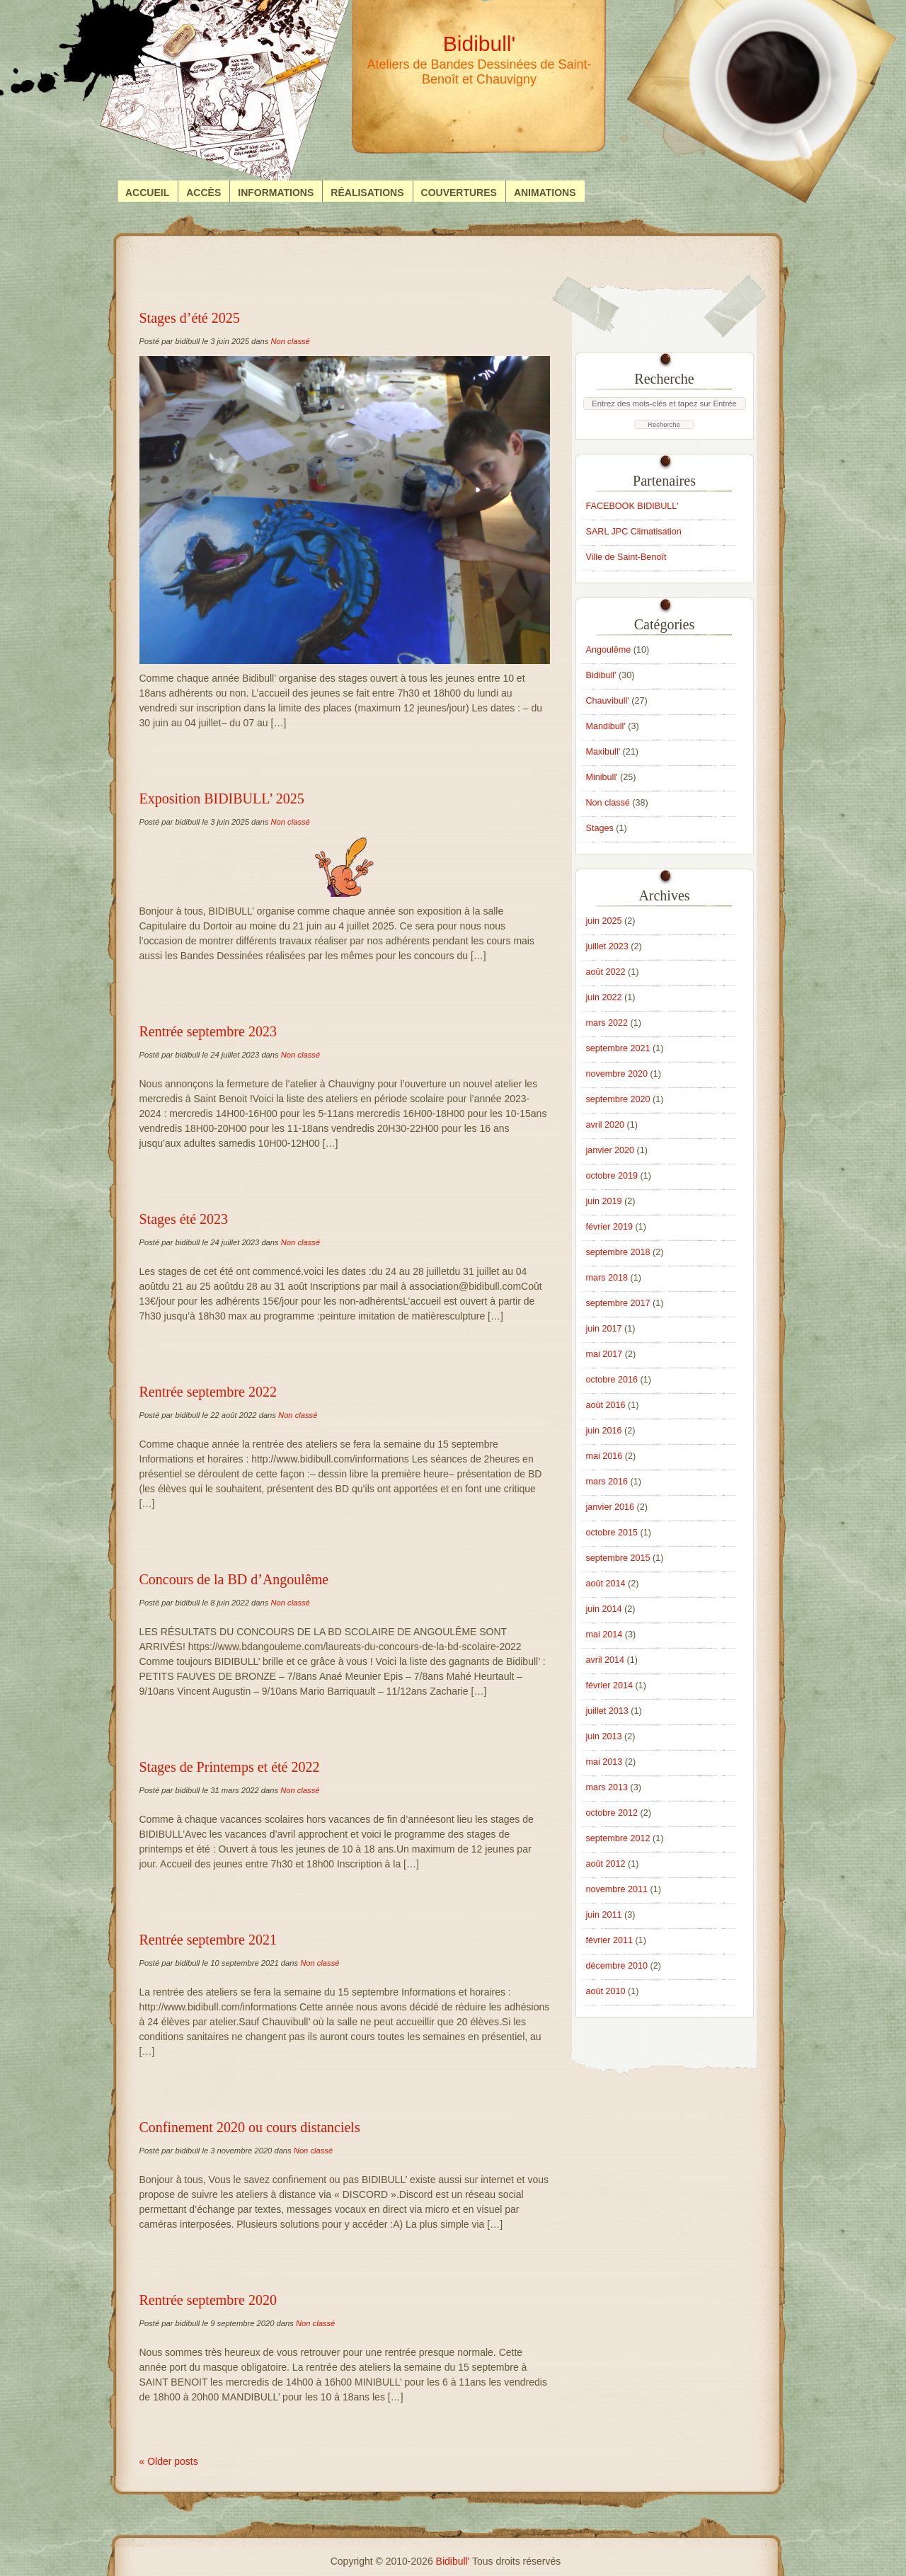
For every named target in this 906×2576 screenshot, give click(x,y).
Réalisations (367, 192)
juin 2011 (604, 1915)
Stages (600, 828)
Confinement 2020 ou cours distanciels (249, 2127)
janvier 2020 (610, 1150)
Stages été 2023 (184, 1219)
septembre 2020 (618, 1099)
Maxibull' (603, 752)
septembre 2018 (618, 1252)
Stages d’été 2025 (189, 318)
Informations (276, 192)
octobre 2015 (612, 1533)
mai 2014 (604, 1634)
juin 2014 (604, 1609)
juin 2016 (604, 1431)
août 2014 (606, 1583)
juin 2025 (604, 921)
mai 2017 (604, 1354)
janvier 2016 (610, 1507)
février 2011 (609, 1940)
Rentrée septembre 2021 (208, 1939)
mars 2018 (607, 1278)
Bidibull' (601, 675)
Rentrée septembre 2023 (208, 1031)
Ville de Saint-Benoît (626, 557)
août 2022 (606, 972)
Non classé (289, 341)
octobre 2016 (612, 1380)
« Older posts (168, 2461)
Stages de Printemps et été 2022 (229, 1767)
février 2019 (609, 1227)
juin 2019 (604, 1201)
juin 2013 (604, 1736)
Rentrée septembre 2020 (208, 2300)
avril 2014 (605, 1660)
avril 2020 (605, 1125)
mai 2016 (604, 1456)
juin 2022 (604, 997)
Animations (545, 192)
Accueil (147, 192)
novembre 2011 (617, 1889)
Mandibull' (606, 726)
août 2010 (606, 1991)
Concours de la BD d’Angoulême (234, 1579)
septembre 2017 (618, 1303)
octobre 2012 (612, 1813)
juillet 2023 (607, 946)
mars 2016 (607, 1482)
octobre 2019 (612, 1176)
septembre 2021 (618, 1048)
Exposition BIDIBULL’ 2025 (221, 798)
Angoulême (608, 650)
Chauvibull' (607, 701)
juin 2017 (604, 1329)
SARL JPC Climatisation (634, 532)
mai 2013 (604, 1762)
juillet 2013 (607, 1711)
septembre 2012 (618, 1838)
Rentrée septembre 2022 (208, 1391)
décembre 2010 (617, 1966)
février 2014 (609, 1685)
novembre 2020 (617, 1074)
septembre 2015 (618, 1558)
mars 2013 (607, 1787)
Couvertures (459, 192)
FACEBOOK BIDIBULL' (632, 506)
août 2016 (606, 1405)
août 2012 (606, 1864)
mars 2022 (607, 1023)
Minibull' (602, 777)
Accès (203, 192)
